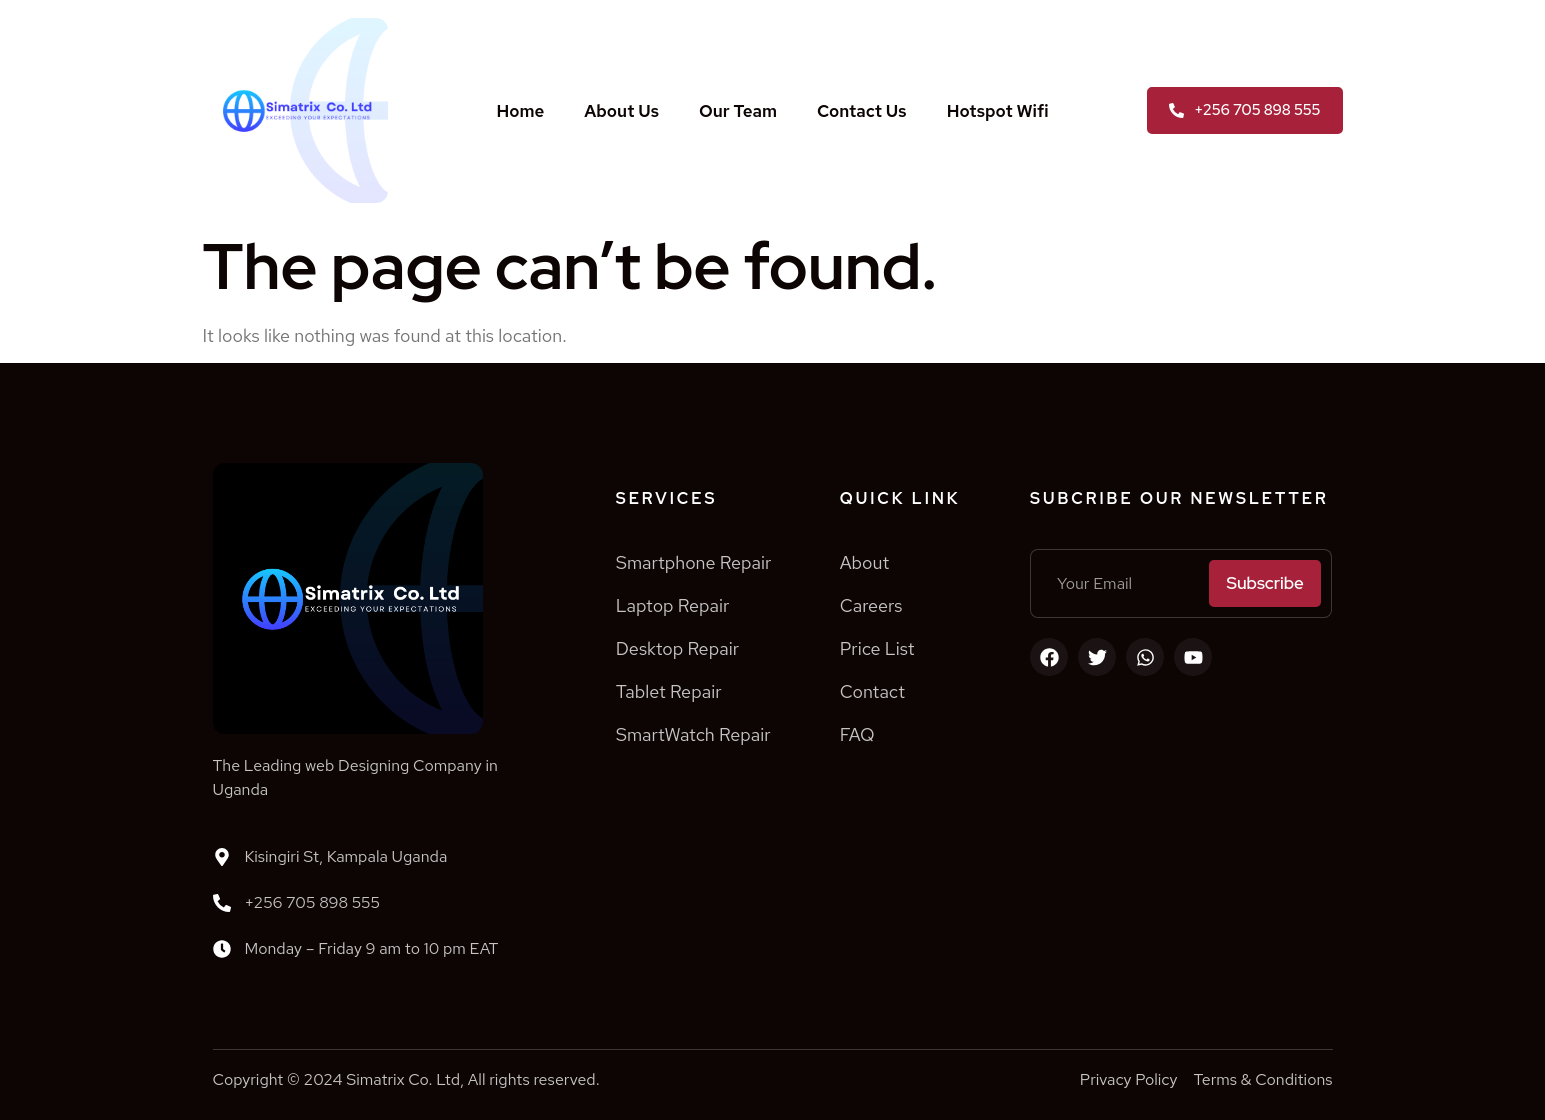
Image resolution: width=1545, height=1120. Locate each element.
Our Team (738, 111)
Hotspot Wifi (998, 111)
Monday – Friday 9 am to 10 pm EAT (372, 948)
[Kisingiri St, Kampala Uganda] (222, 857)
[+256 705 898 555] (222, 903)
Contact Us (862, 111)
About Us (621, 111)
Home (520, 111)
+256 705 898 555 (313, 902)
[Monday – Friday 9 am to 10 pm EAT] (222, 949)
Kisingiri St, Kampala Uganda (346, 856)
